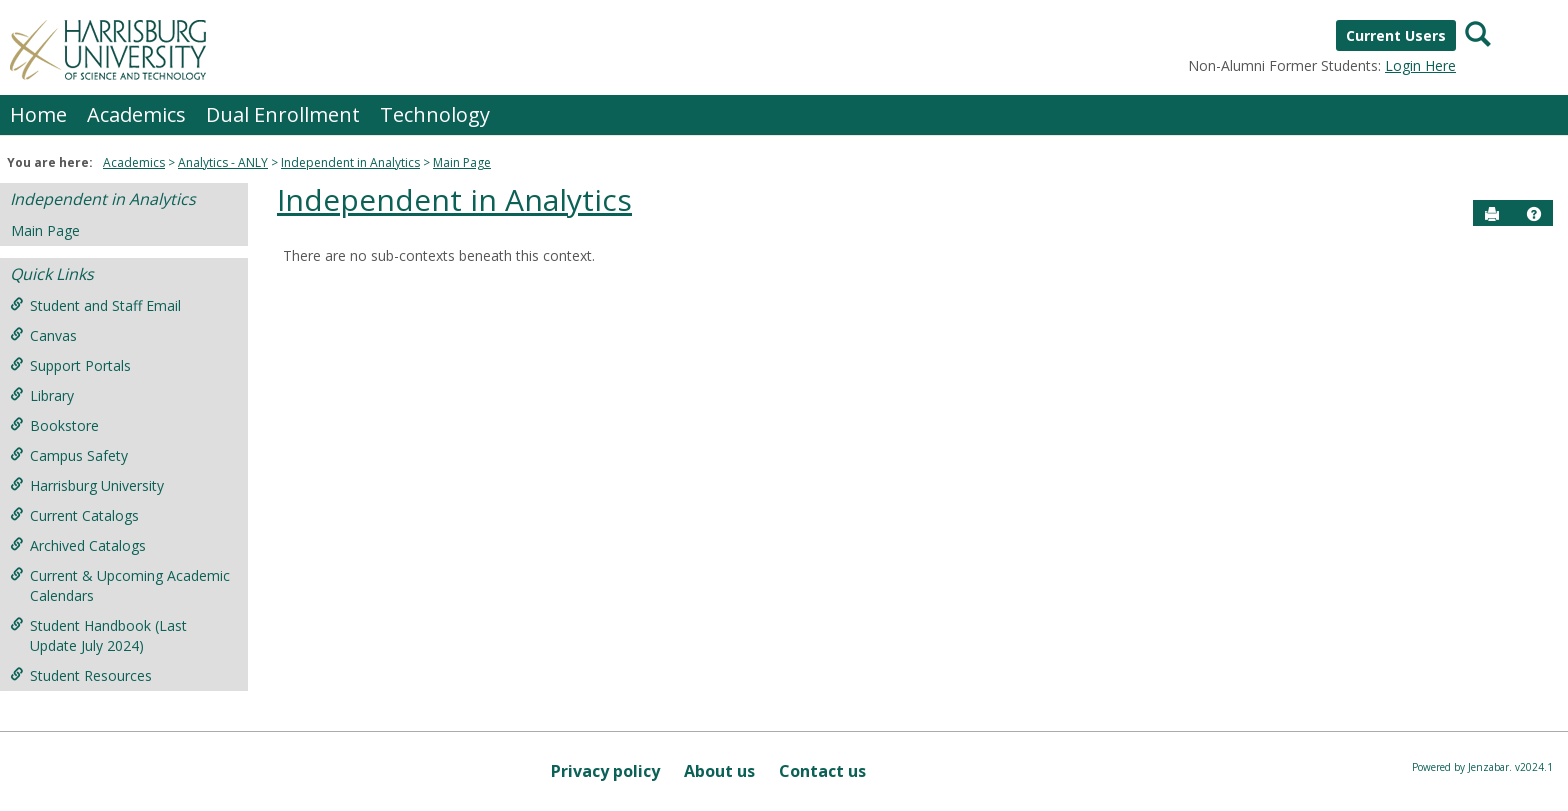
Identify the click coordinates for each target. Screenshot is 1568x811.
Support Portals (70, 365)
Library (42, 395)
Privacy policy (605, 771)
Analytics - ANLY (223, 162)
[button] (1534, 214)
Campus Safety (69, 455)
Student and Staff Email (95, 305)
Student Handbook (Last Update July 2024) (98, 635)
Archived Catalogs (78, 545)
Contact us (822, 771)
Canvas (43, 335)
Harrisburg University (87, 485)
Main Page (462, 162)
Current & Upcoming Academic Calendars (120, 585)
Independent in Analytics (350, 162)
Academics (136, 114)
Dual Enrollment (283, 114)
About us (719, 771)
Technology (435, 114)
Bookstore (54, 425)
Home (38, 114)
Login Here (1420, 65)
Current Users (1396, 35)
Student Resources (81, 675)
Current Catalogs (74, 515)
